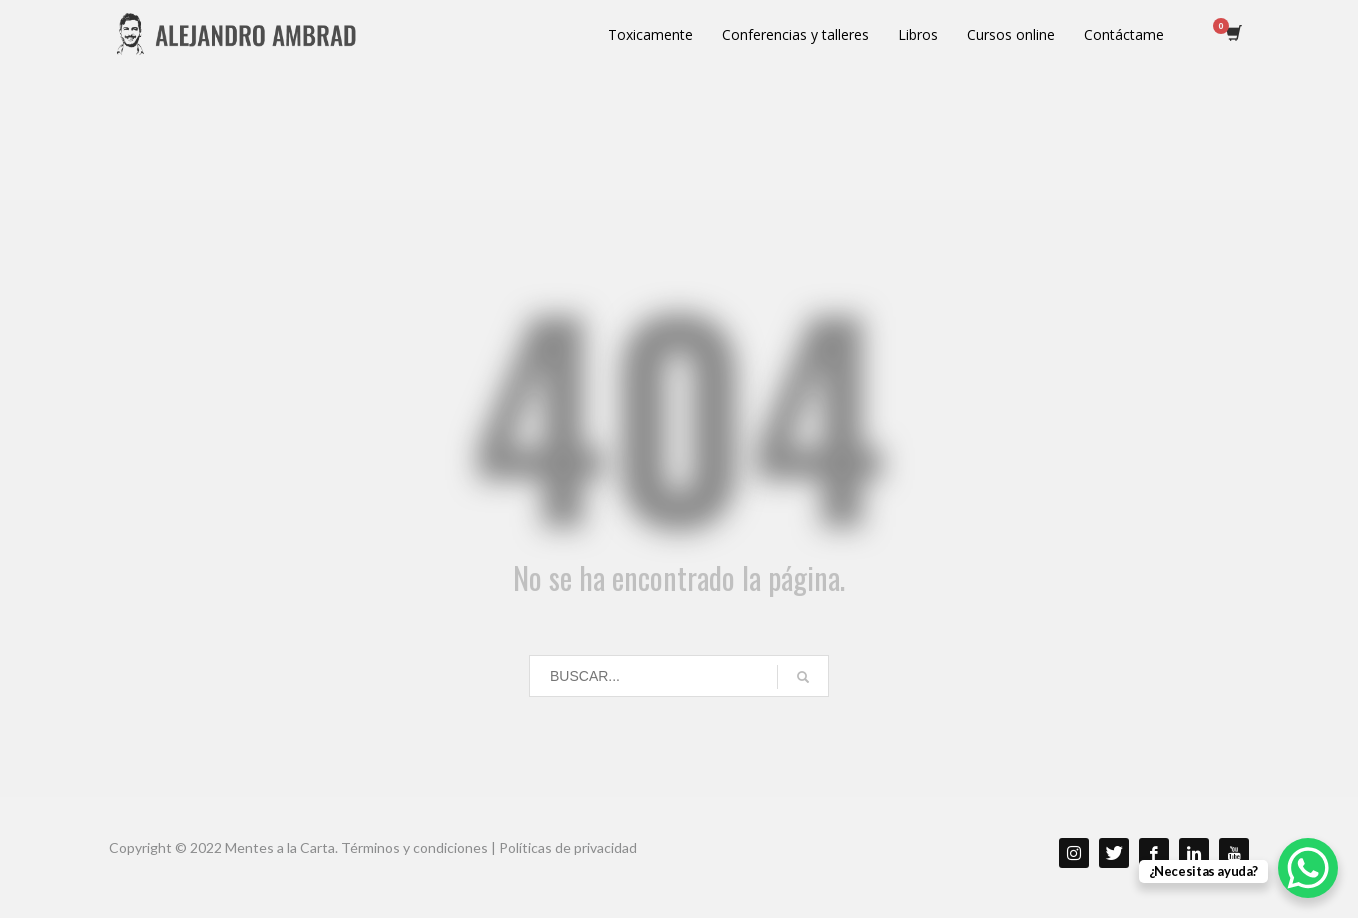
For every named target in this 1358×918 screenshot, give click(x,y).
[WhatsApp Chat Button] (1308, 868)
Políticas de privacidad (568, 847)
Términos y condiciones (414, 847)
